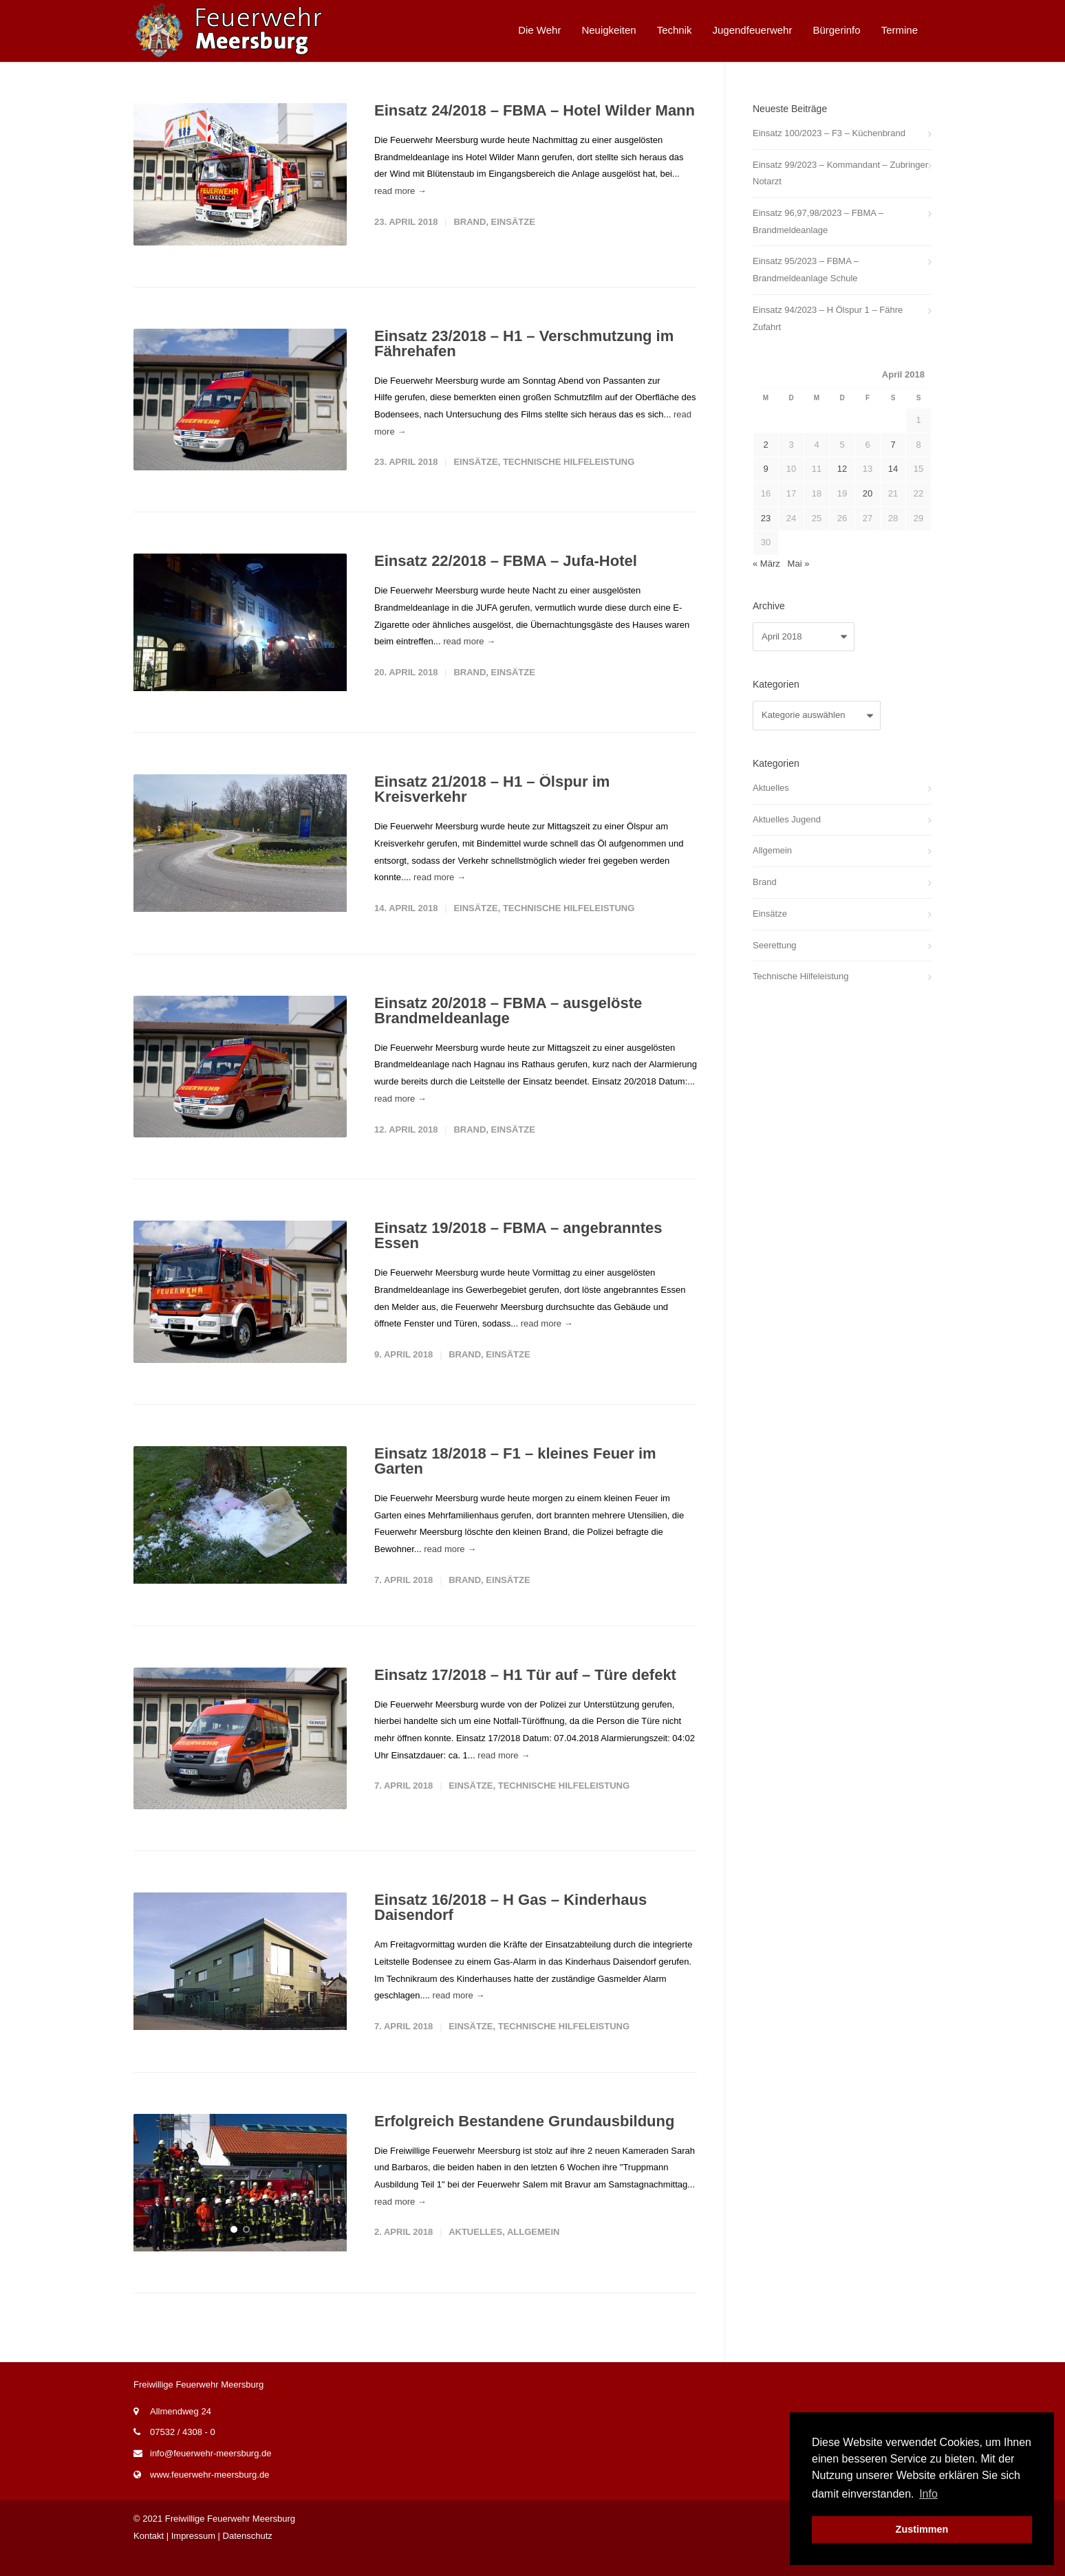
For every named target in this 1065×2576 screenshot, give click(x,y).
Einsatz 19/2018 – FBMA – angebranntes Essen (518, 1244)
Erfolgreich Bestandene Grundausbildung (524, 2138)
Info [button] (928, 2494)
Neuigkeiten (608, 30)
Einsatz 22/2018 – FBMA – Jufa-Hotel (505, 560)
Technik (674, 30)
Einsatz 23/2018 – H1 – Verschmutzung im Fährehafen (524, 343)
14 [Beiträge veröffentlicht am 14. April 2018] (893, 468)
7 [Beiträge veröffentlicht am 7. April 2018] (892, 444)
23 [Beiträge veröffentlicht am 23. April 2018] (766, 518)
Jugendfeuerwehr (753, 30)
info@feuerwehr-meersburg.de (211, 2475)
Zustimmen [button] (922, 2529)
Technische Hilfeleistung (568, 462)
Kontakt (148, 2558)
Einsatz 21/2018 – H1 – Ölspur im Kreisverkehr (492, 794)
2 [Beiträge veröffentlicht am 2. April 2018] (765, 444)
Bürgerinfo (836, 30)
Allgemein (533, 2250)
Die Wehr (539, 30)
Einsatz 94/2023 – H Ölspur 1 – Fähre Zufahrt (828, 318)
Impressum (193, 2558)
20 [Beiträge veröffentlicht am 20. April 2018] (867, 493)
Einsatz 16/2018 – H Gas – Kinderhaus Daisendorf (510, 1920)
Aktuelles (475, 2250)
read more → (400, 191)
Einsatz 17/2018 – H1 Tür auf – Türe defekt (525, 1687)
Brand (469, 222)
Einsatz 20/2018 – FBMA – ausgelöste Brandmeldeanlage (508, 1019)
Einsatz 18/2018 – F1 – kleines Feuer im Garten (515, 1470)
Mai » (799, 563)
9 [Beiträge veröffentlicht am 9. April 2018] (765, 468)
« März (766, 563)
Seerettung (775, 945)
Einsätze (513, 222)
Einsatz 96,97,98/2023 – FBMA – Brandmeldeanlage (818, 221)
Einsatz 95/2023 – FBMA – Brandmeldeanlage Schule (806, 269)
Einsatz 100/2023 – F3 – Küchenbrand (829, 133)
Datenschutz (247, 2558)
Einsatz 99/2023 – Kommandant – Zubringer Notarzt (840, 173)
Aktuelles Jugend (787, 819)
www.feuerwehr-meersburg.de (209, 2496)
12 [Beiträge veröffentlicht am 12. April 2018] (842, 468)
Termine (899, 30)
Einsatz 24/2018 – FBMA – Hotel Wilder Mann (534, 110)
